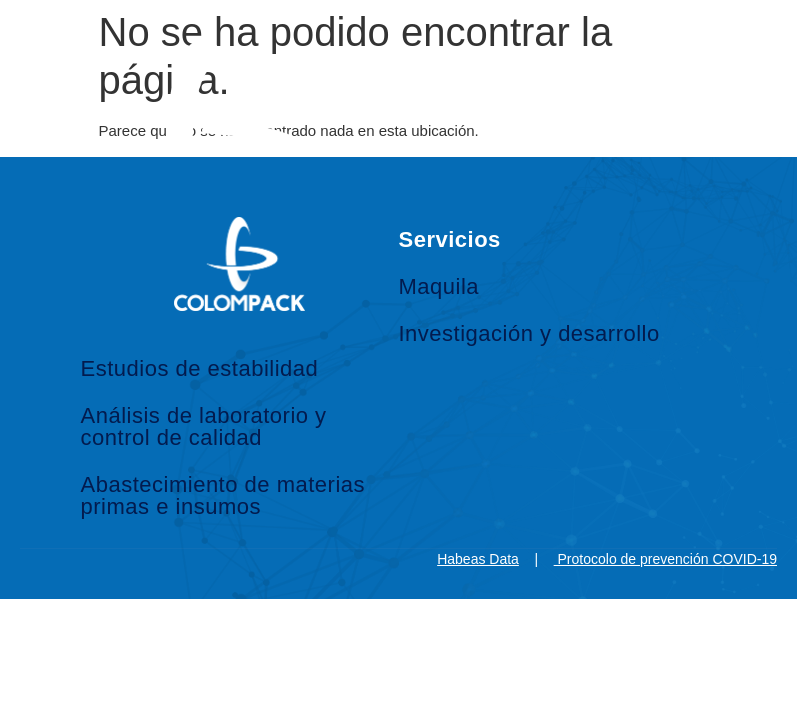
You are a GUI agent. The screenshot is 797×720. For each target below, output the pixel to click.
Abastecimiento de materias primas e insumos (223, 495)
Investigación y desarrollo (529, 333)
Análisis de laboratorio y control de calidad (204, 426)
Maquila (439, 286)
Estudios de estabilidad (200, 368)
